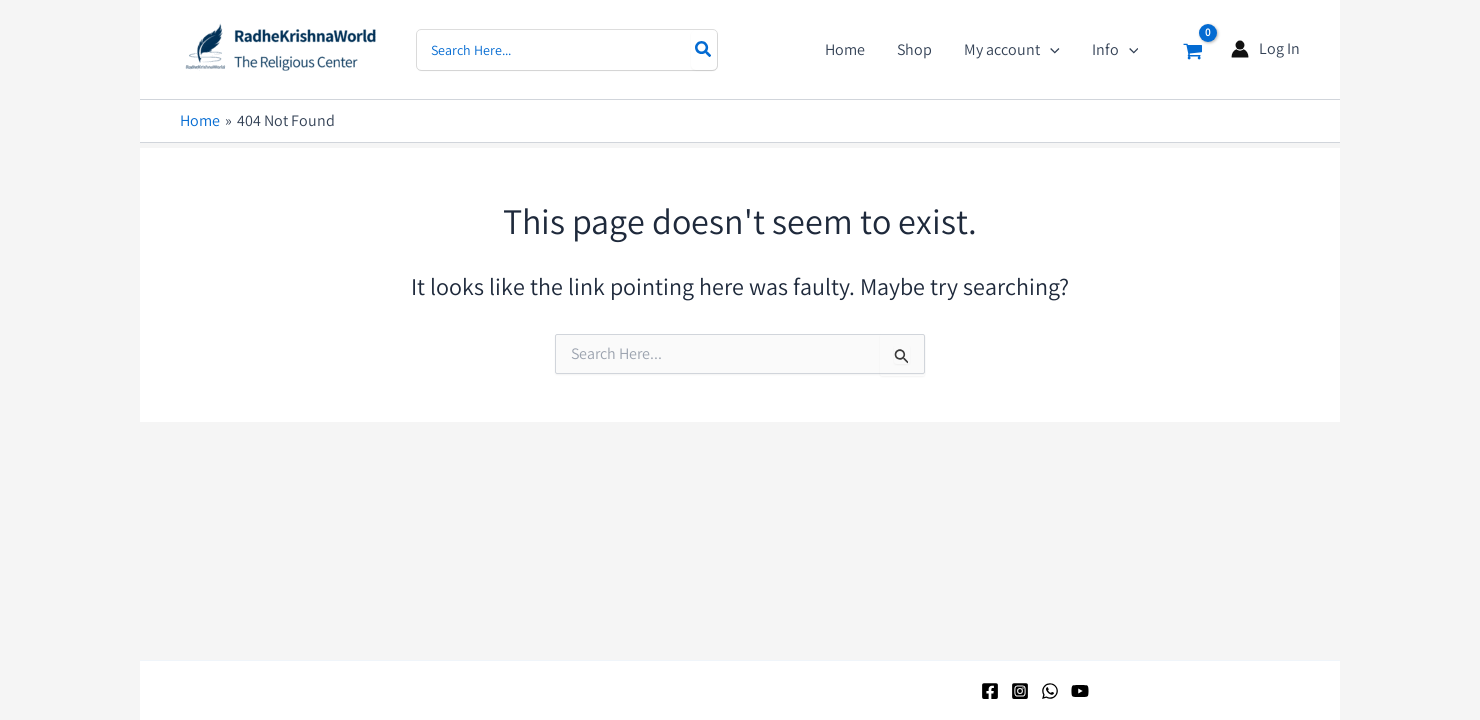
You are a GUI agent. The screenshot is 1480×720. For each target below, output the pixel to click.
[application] (1050, 50)
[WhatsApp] (1050, 691)
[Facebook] (990, 691)
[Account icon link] (1265, 49)
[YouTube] (1080, 691)
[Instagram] (1020, 691)
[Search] (704, 50)
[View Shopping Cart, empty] (1192, 49)
